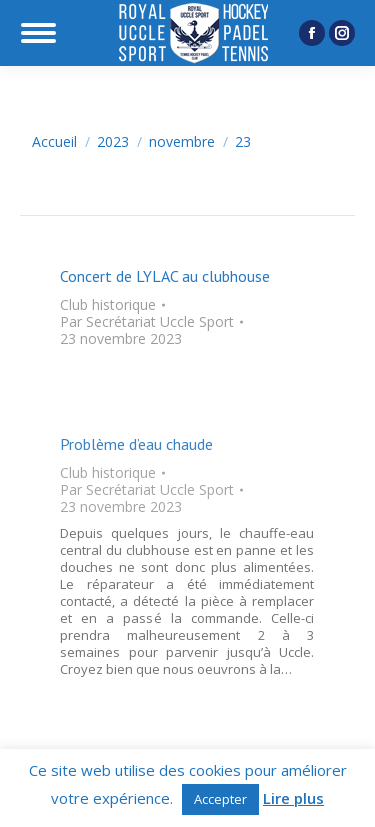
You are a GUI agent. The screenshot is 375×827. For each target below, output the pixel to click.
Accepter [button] (220, 799)
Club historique (108, 304)
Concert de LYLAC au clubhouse (165, 276)
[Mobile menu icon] (38, 33)
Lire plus (293, 798)
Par (147, 321)
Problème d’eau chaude (136, 444)
